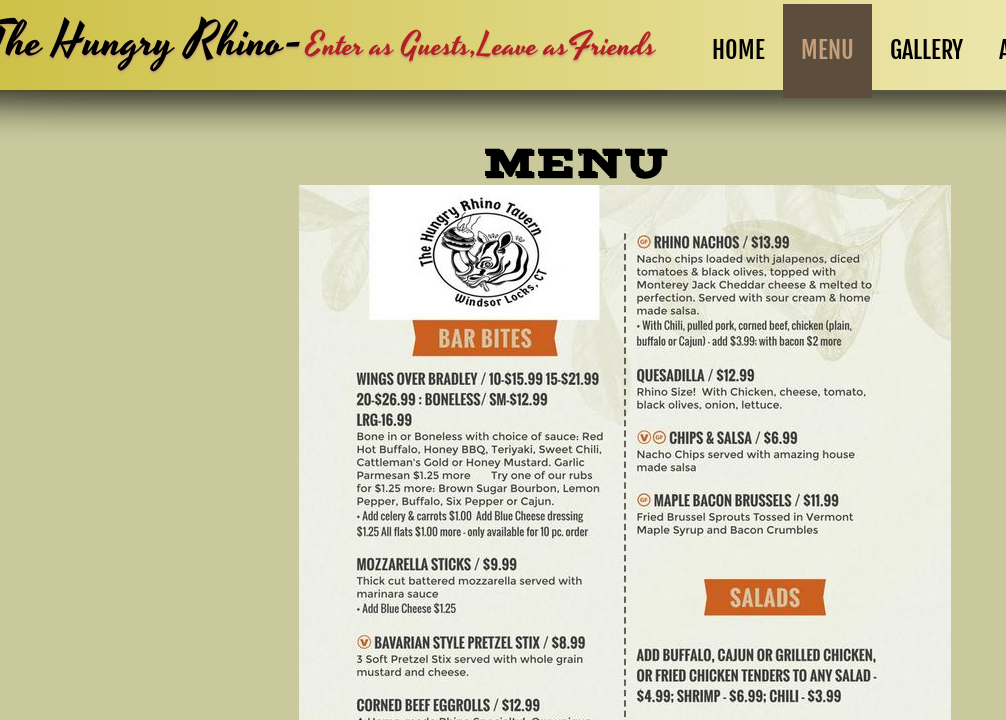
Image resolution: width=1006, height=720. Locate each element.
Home (738, 50)
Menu (827, 50)
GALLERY (926, 50)
